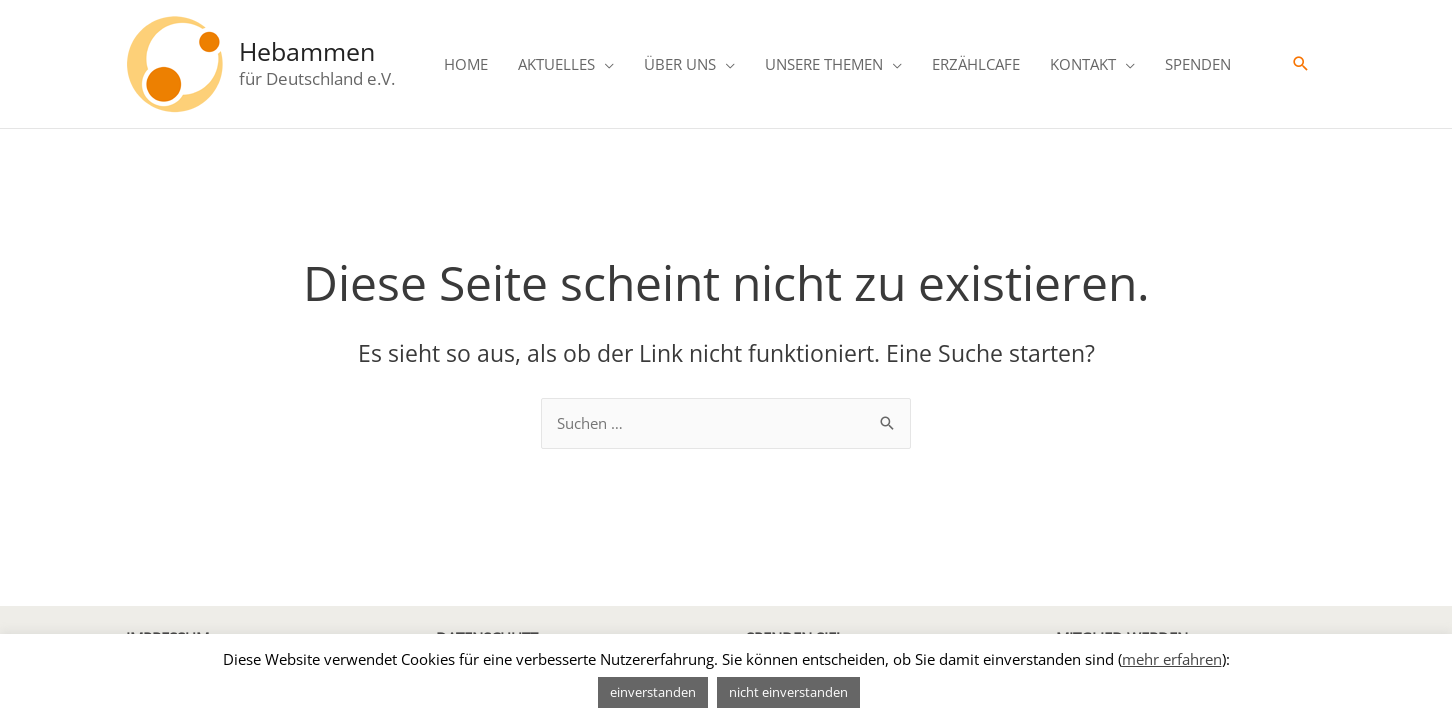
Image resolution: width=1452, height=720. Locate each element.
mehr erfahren (1172, 659)
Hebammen (307, 51)
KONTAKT (1083, 64)
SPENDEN (1198, 64)
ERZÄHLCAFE (976, 64)
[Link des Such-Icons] (1301, 64)
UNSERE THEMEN (824, 64)
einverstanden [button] (653, 692)
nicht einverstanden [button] (788, 692)
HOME (466, 64)
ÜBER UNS (680, 64)
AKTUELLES (556, 64)
